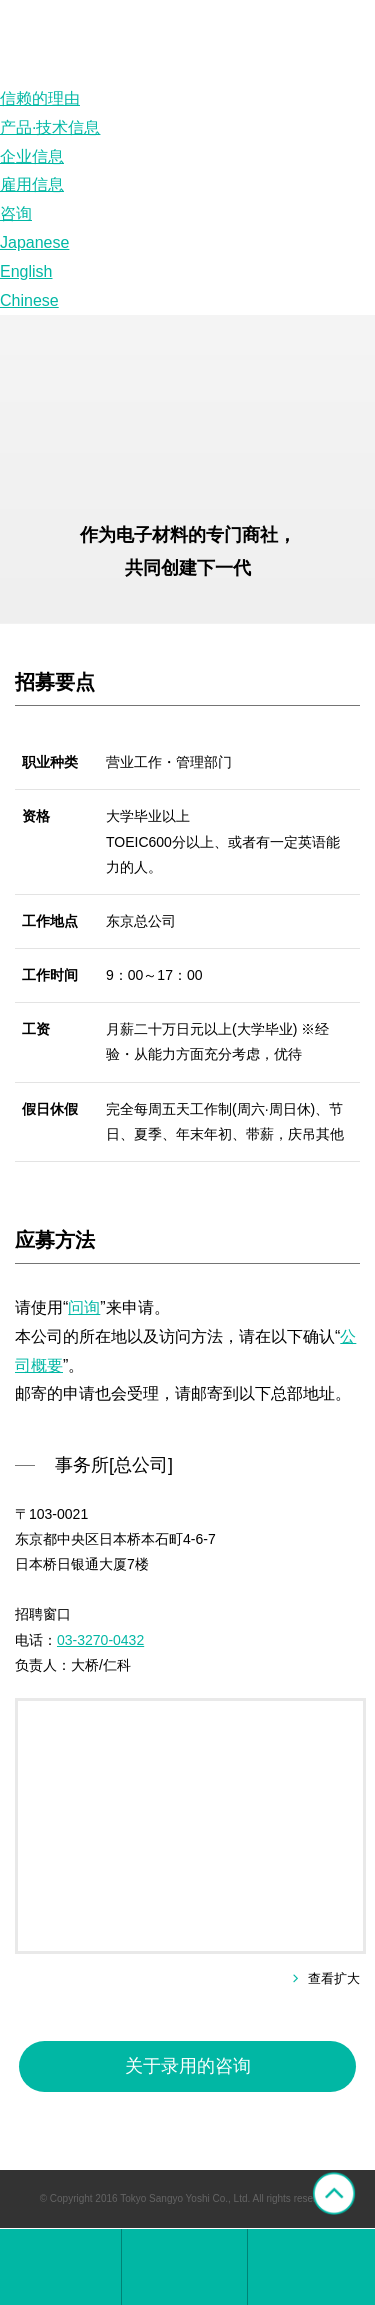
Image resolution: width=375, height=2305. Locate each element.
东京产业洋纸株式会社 (60, 2267)
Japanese (34, 242)
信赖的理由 (40, 98)
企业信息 (32, 156)
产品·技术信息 (50, 127)
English (26, 271)
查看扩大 (334, 1978)
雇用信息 (32, 184)
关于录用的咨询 (188, 2066)
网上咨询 (310, 2267)
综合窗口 (184, 2267)
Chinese (29, 300)
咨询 (16, 213)
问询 (84, 1307)
